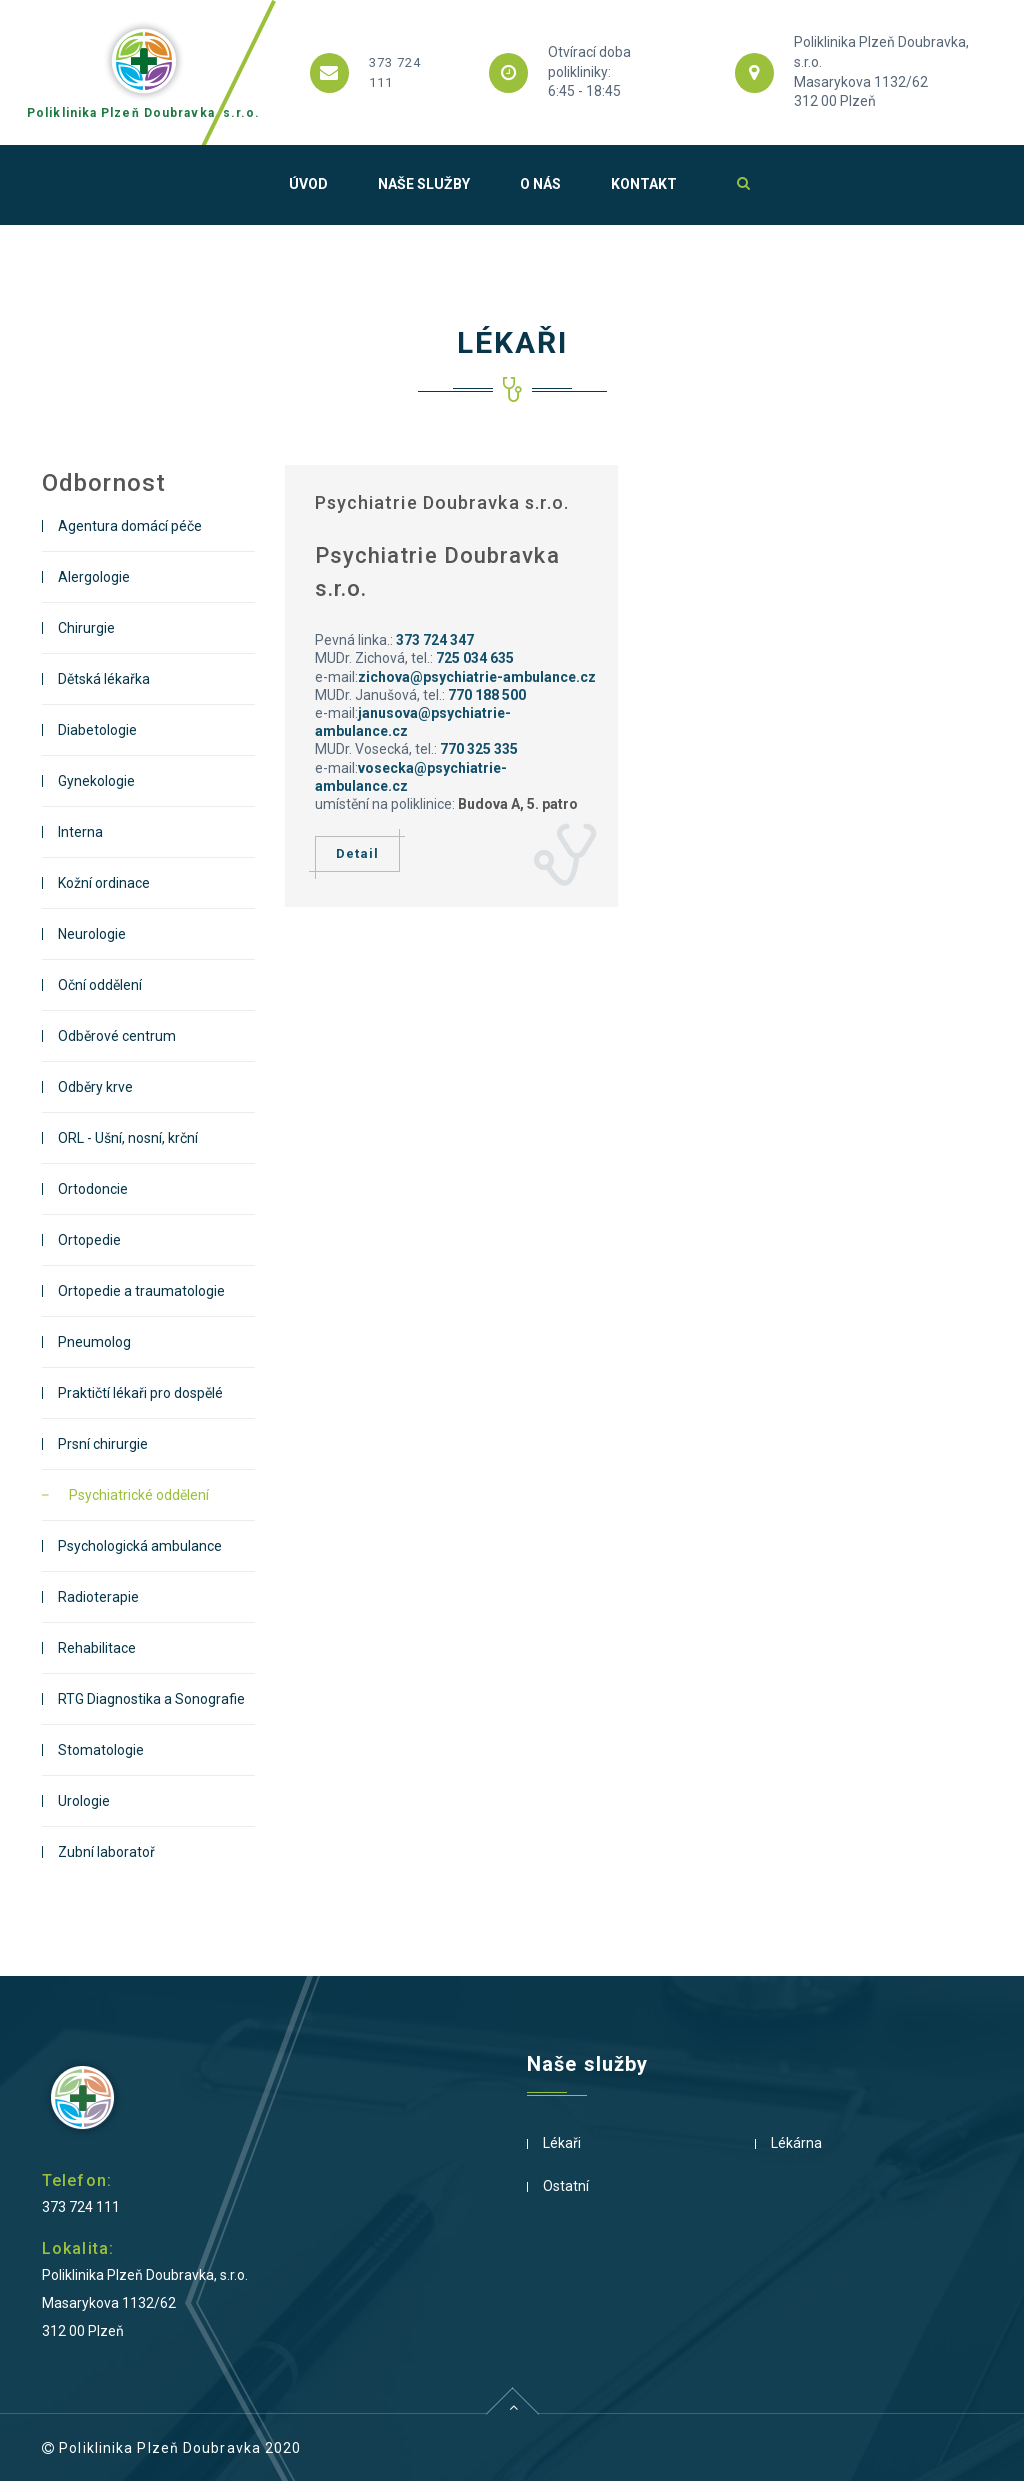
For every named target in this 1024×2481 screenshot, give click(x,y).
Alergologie (94, 577)
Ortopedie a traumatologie (141, 1291)
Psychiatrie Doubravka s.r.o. (442, 502)
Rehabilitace (97, 1648)
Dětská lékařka (104, 679)
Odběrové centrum (117, 1036)
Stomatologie (101, 1750)
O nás (540, 184)
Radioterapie (98, 1597)
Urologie (84, 1801)
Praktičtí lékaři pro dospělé (140, 1393)
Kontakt (644, 184)
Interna (80, 832)
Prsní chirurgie (103, 1444)
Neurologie (92, 934)
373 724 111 (81, 2207)
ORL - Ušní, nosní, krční (128, 1138)
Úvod (308, 184)
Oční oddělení (100, 985)
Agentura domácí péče (130, 526)
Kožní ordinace (104, 883)
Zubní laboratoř (106, 1852)
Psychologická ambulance (140, 1546)
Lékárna (796, 2143)
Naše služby (424, 184)
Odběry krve (95, 1087)
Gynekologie (96, 781)
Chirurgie (86, 628)
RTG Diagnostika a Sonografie (151, 1699)
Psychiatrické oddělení (139, 1495)
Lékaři (562, 2143)
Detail (357, 854)
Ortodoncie (93, 1189)
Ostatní (566, 2186)
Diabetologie (97, 730)
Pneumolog (94, 1342)
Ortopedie (89, 1240)
